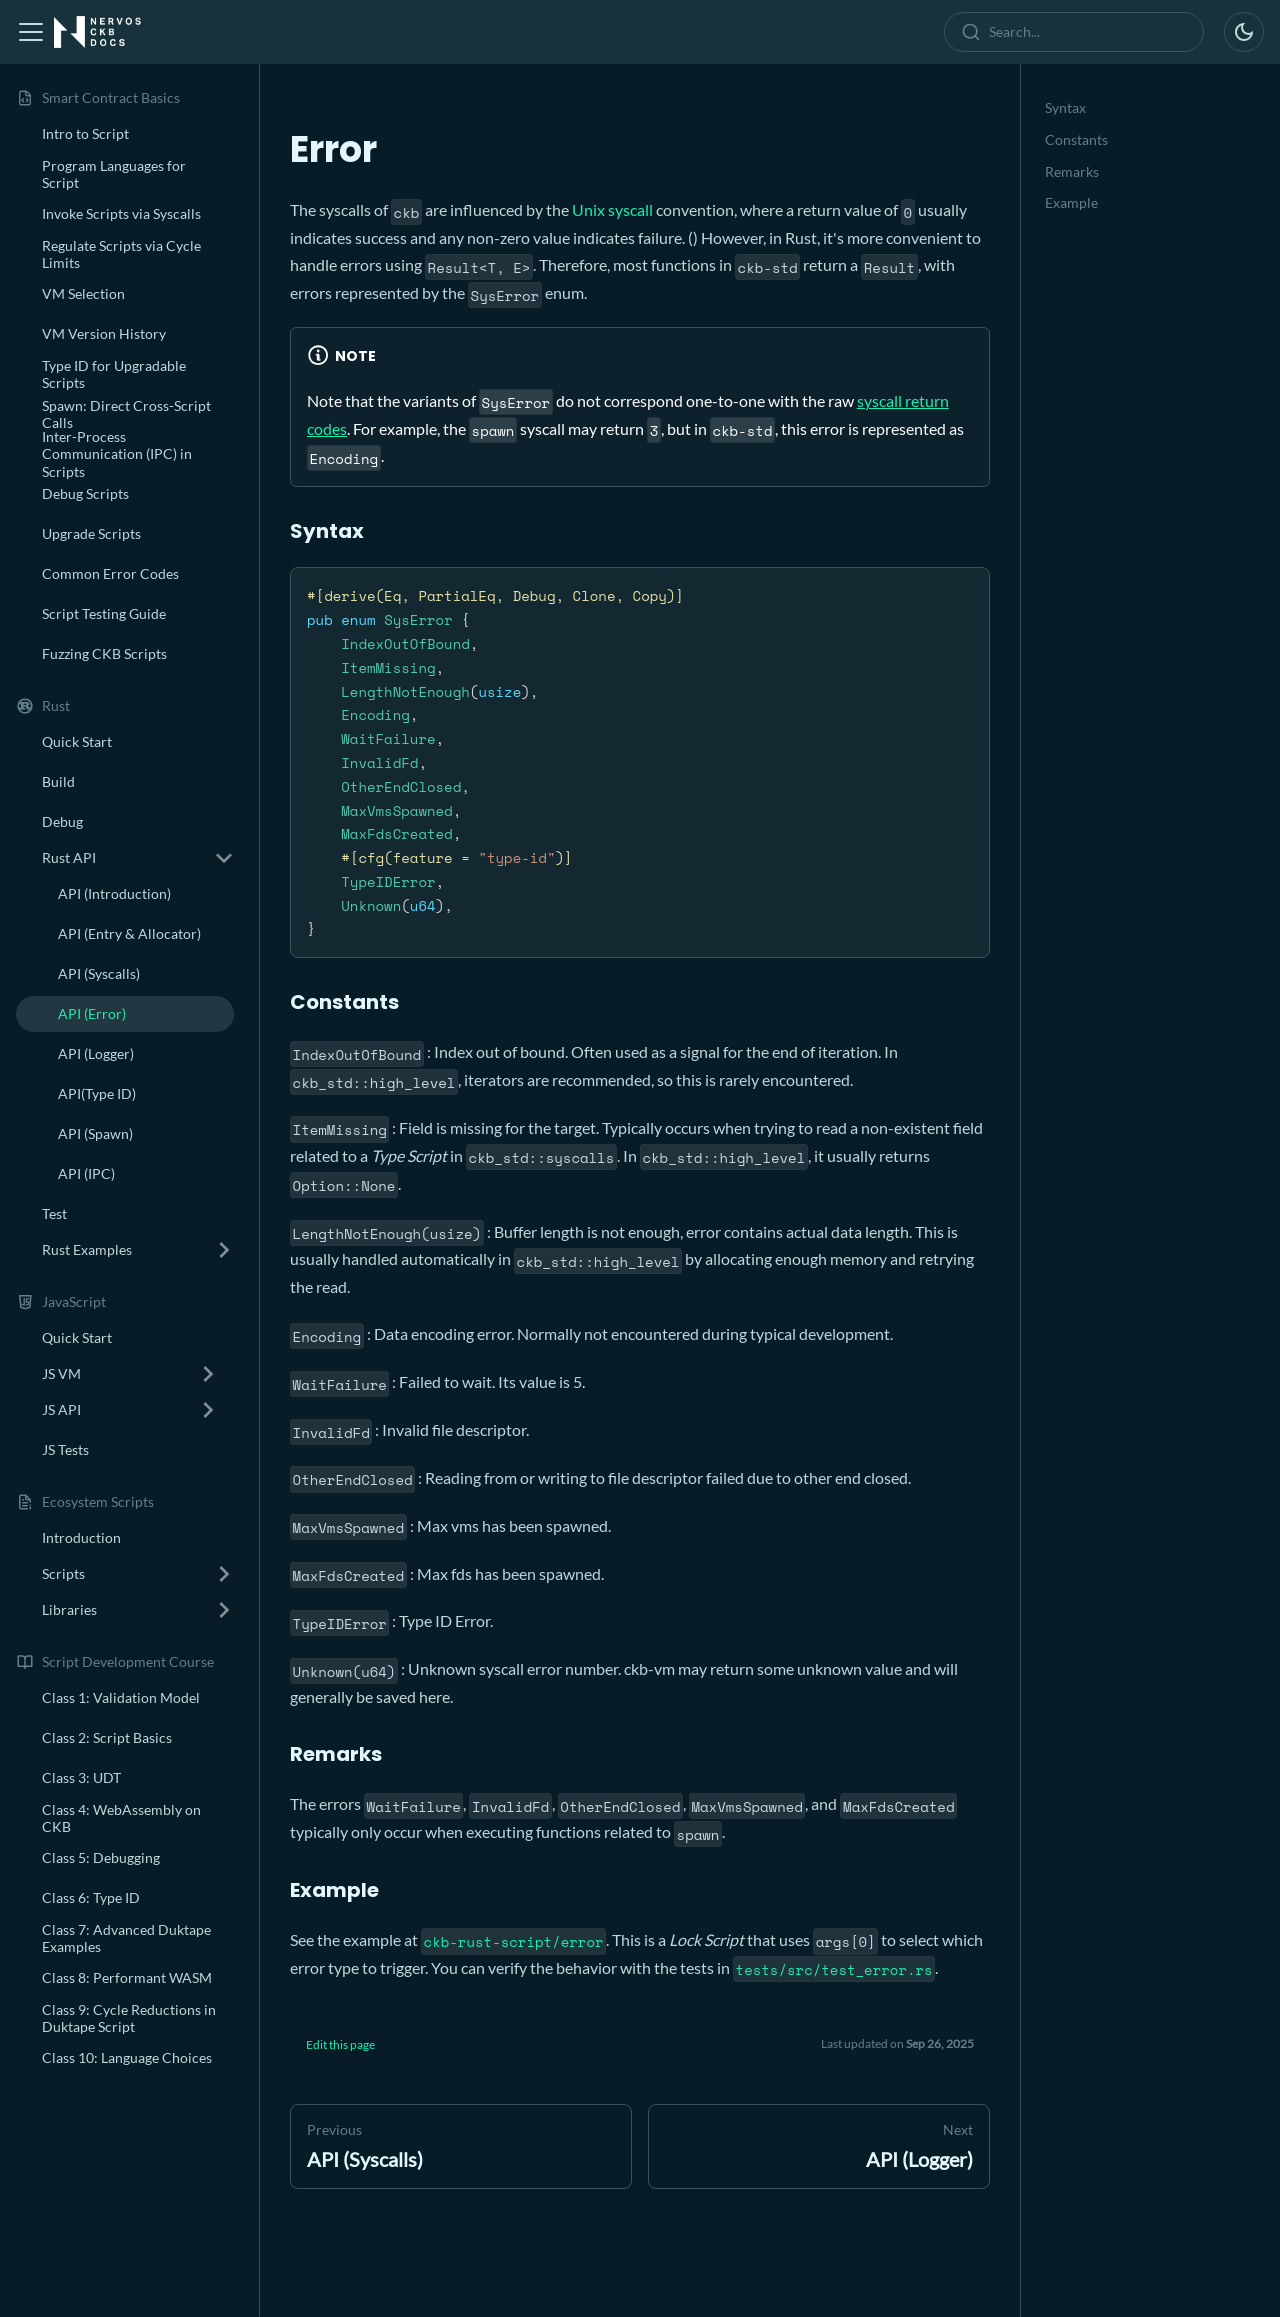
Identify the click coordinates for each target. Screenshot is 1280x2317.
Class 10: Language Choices (127, 2057)
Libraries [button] (69, 1609)
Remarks (1072, 171)
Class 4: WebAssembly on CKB (121, 1818)
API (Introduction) (114, 893)
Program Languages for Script (114, 174)
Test (54, 1213)
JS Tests (65, 1449)
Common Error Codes (110, 573)
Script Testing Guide (104, 613)
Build (58, 781)
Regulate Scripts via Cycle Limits (121, 254)
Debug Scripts (85, 493)
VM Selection (83, 293)
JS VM (61, 1373)
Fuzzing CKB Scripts (104, 653)
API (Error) (92, 1013)
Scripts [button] (63, 1573)
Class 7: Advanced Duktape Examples (126, 1938)
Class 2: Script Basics (107, 1737)
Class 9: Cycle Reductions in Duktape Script (129, 2018)
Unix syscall (612, 209)
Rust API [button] (69, 857)
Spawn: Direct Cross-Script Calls (126, 414)
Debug (62, 821)
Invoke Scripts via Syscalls (121, 213)
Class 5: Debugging (101, 1857)
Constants (1076, 139)
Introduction (81, 1537)
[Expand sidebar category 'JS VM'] (208, 1374)
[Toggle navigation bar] (31, 32)
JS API (61, 1409)
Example (1071, 202)
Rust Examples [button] (87, 1249)
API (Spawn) (95, 1133)
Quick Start (77, 741)
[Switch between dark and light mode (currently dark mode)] (1244, 32)
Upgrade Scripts (91, 533)
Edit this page (340, 2044)
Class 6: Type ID (91, 1897)
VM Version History (104, 333)
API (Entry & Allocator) (129, 933)
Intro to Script (85, 133)
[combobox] (1078, 32)
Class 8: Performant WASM (127, 1977)
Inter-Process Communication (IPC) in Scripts (117, 454)
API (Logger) (96, 1053)
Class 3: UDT (81, 1777)
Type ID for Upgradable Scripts (114, 374)
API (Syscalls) (99, 973)
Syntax (1065, 107)
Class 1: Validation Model (121, 1697)
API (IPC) (86, 1173)
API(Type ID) (97, 1093)
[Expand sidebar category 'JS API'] (208, 1410)
